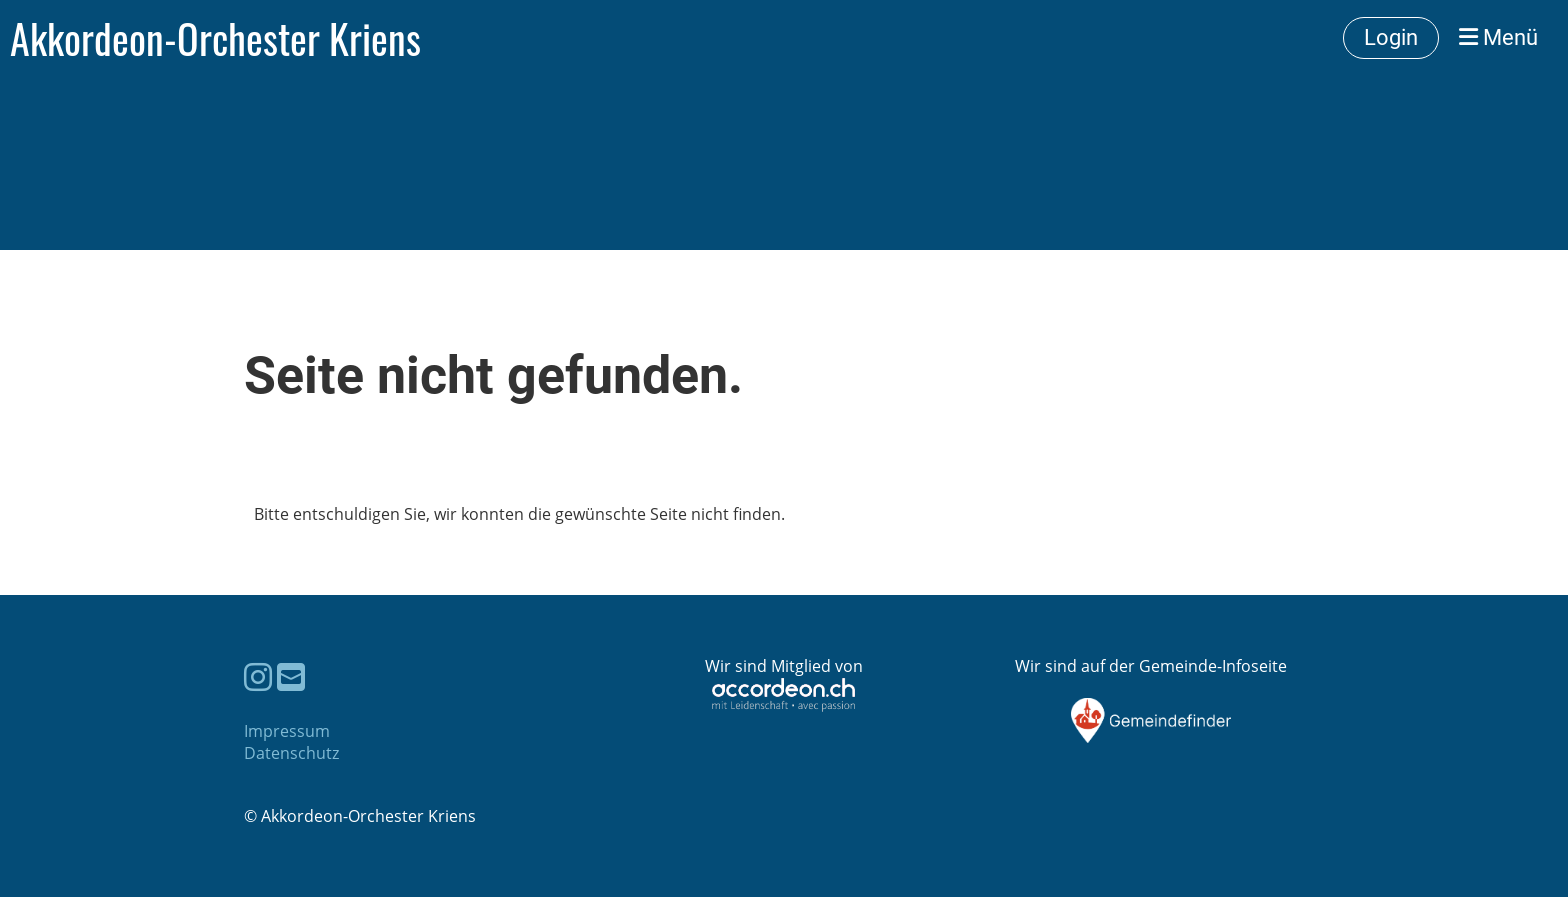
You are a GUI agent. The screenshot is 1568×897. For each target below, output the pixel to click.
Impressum (287, 731)
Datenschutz (291, 753)
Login (1391, 37)
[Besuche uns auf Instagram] (258, 676)
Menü (1498, 37)
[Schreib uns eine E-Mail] (291, 676)
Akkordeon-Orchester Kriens (215, 38)
